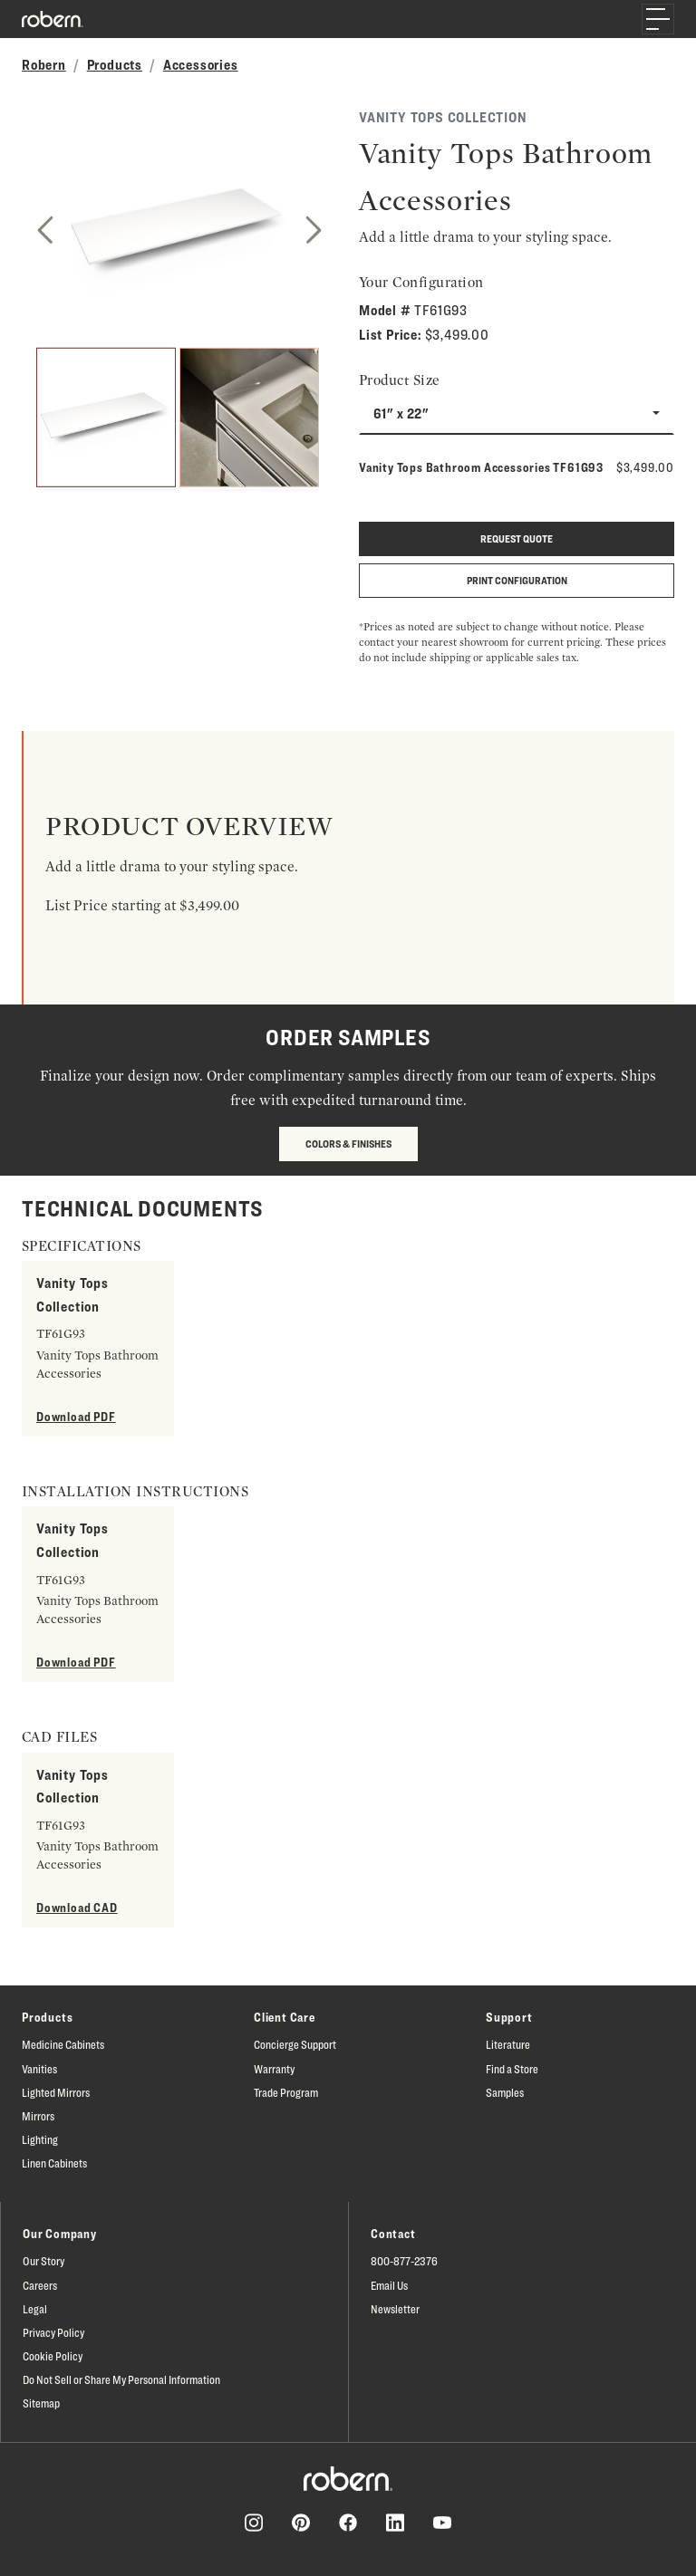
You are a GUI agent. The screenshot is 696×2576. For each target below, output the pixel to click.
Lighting (40, 2139)
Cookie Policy (52, 2356)
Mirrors (38, 2116)
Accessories (200, 64)
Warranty (274, 2069)
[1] (106, 417)
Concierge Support (295, 2044)
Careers (40, 2285)
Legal (35, 2309)
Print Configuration (517, 580)
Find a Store (512, 2069)
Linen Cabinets (54, 2163)
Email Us (389, 2285)
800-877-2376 (404, 2261)
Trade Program (286, 2092)
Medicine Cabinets (63, 2044)
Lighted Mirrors (56, 2092)
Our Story (43, 2261)
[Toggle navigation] (658, 19)
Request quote (516, 538)
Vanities (39, 2069)
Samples (505, 2092)
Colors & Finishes (348, 1143)
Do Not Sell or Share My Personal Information (121, 2379)
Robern (44, 64)
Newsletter (395, 2309)
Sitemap (41, 2403)
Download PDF (76, 1416)
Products (114, 64)
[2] (249, 417)
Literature (508, 2044)
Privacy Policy (53, 2332)
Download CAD (77, 1907)
